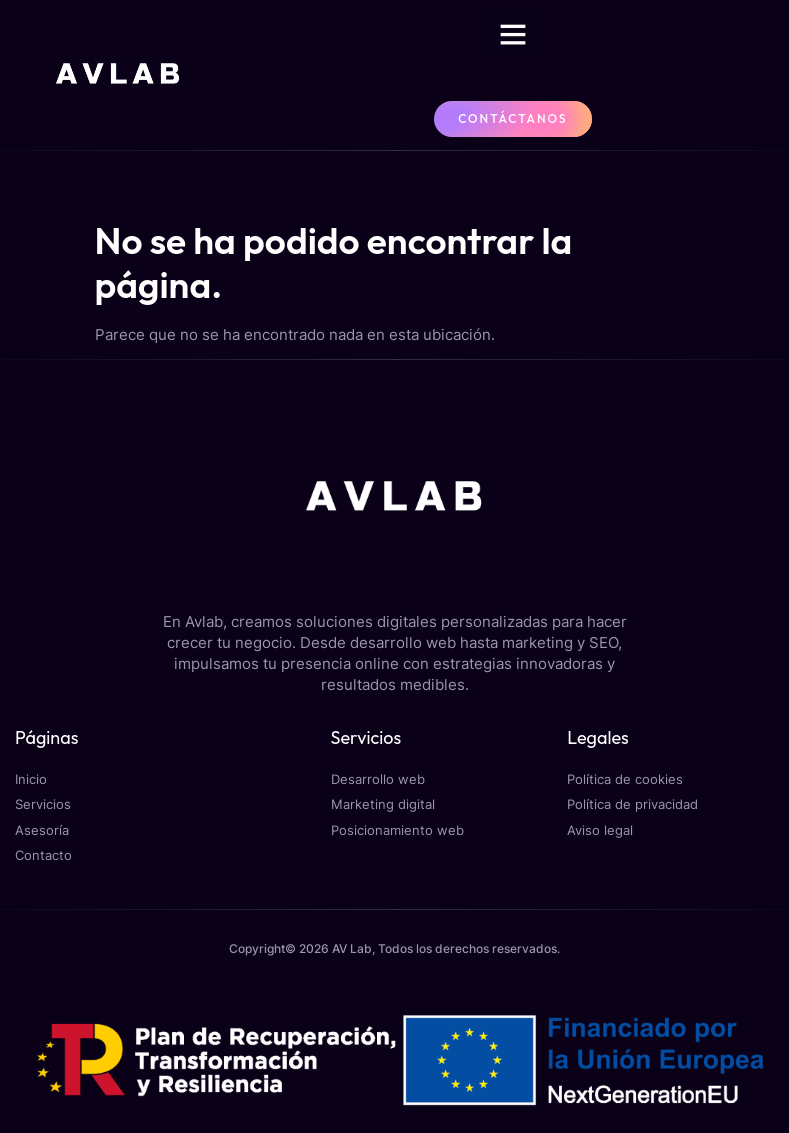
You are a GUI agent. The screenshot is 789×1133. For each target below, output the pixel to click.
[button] (513, 34)
